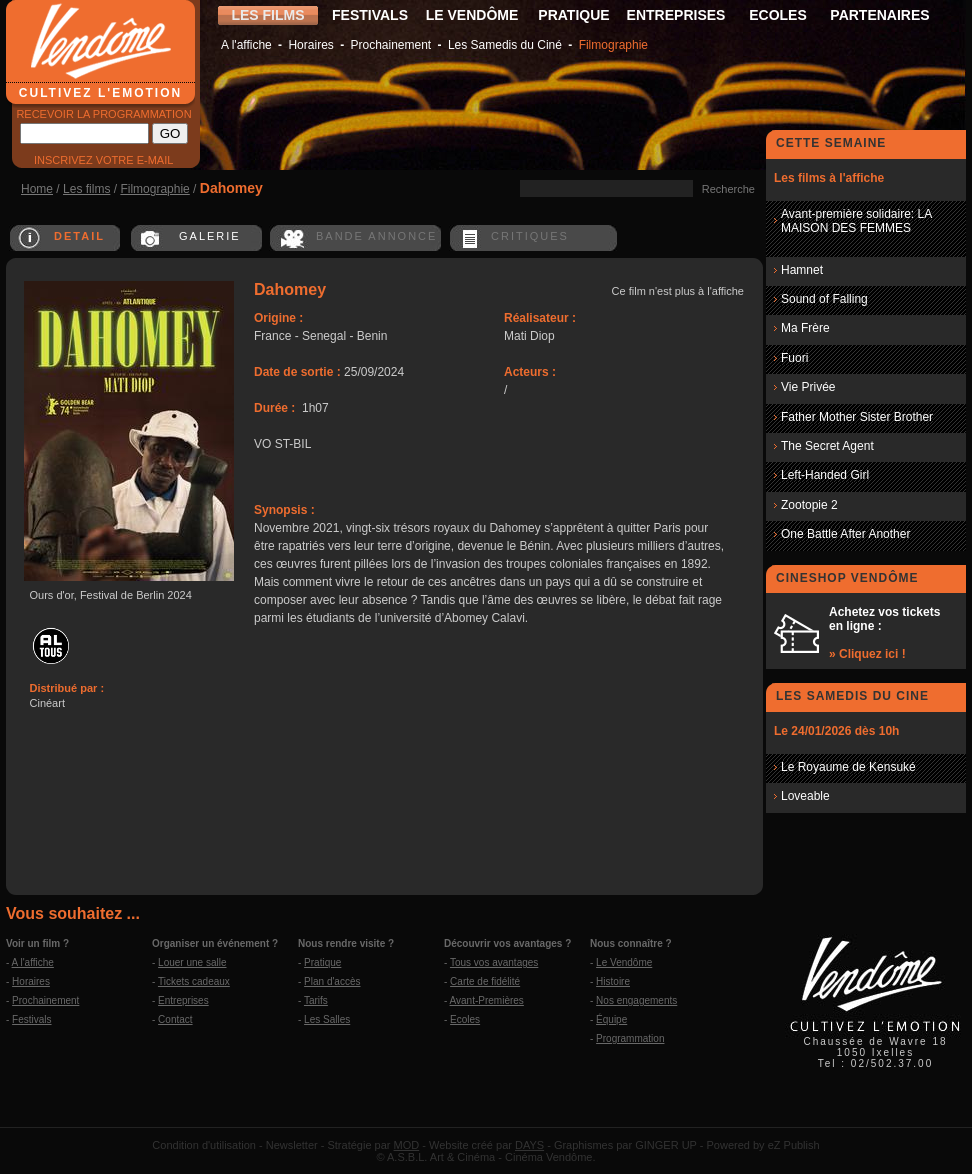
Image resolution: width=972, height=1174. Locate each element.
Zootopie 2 (809, 505)
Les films (86, 189)
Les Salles (327, 1019)
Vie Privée (808, 387)
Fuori (794, 358)
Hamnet (802, 270)
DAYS (529, 1145)
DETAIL (79, 236)
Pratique (322, 962)
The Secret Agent (827, 446)
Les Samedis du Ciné (505, 45)
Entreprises (183, 1000)
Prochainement (390, 45)
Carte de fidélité (485, 981)
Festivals (31, 1019)
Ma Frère (805, 328)
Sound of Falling (824, 299)
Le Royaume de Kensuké (848, 767)
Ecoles (465, 1019)
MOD (407, 1145)
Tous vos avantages (494, 962)
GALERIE (210, 236)
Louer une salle (192, 962)
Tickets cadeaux (194, 981)
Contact (175, 1019)
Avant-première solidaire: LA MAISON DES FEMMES (856, 221)
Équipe (611, 1019)
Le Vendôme (624, 962)
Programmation (630, 1038)
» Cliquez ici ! (867, 654)
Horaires (310, 45)
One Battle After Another (845, 534)
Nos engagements (636, 1000)
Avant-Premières (487, 1000)
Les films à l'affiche (829, 178)
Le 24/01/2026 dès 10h (836, 731)
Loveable (805, 796)
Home (37, 189)
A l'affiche (246, 45)
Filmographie (613, 45)
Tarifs (316, 1000)
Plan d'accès (332, 981)
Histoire (613, 981)
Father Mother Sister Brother (857, 417)
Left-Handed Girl (825, 475)
